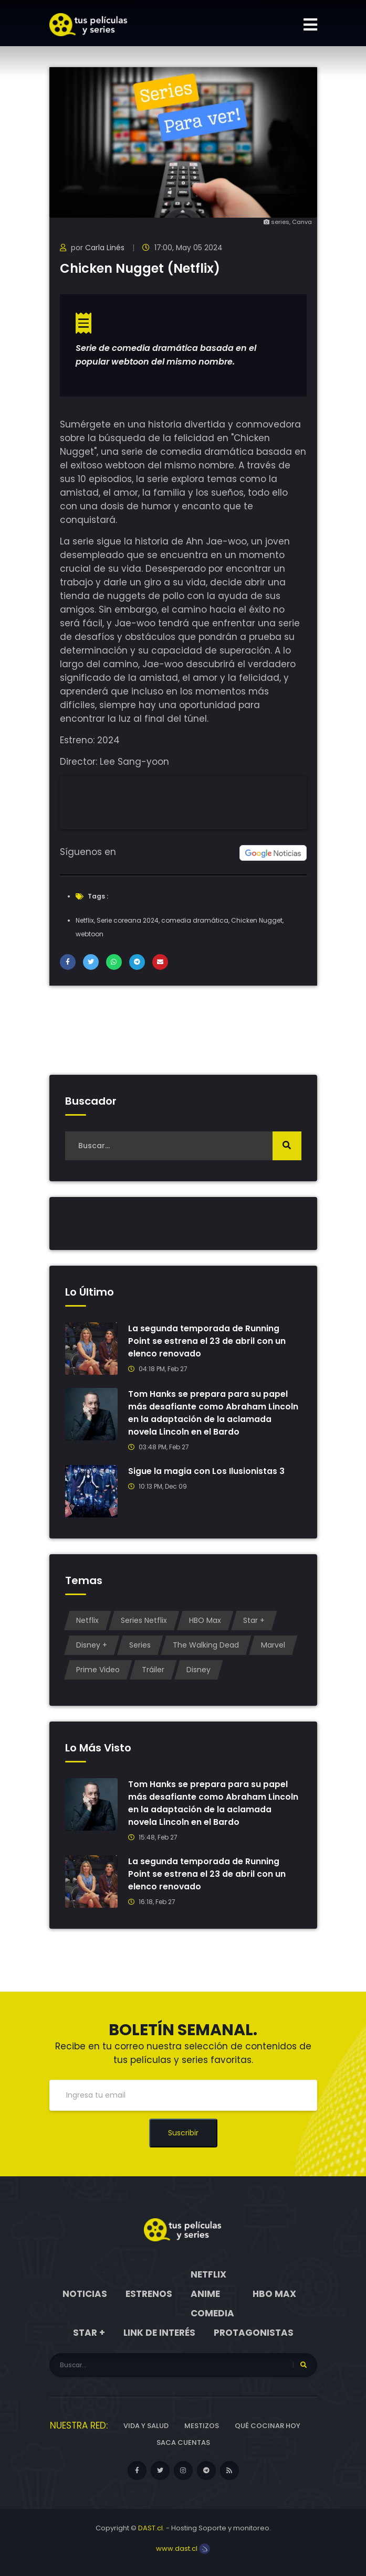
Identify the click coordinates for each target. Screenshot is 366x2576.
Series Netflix (144, 1620)
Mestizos (201, 2426)
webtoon (89, 933)
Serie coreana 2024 (128, 920)
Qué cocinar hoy (267, 2426)
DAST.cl (150, 2528)
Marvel (273, 1645)
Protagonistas (254, 2332)
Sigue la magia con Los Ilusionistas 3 (206, 1471)
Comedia (212, 2313)
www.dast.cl (183, 2548)
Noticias (84, 2294)
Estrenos (149, 2294)
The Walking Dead (206, 1645)
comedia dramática (194, 920)
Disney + (91, 1645)
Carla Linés (104, 247)
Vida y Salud (146, 2426)
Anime (205, 2294)
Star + (254, 1620)
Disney (198, 1669)
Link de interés (159, 2332)
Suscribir (183, 2133)
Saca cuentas (183, 2442)
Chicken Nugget (257, 920)
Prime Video (98, 1669)
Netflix (85, 920)
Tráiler (153, 1669)
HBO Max (205, 1620)
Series (140, 1645)
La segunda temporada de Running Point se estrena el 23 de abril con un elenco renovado (207, 1341)
